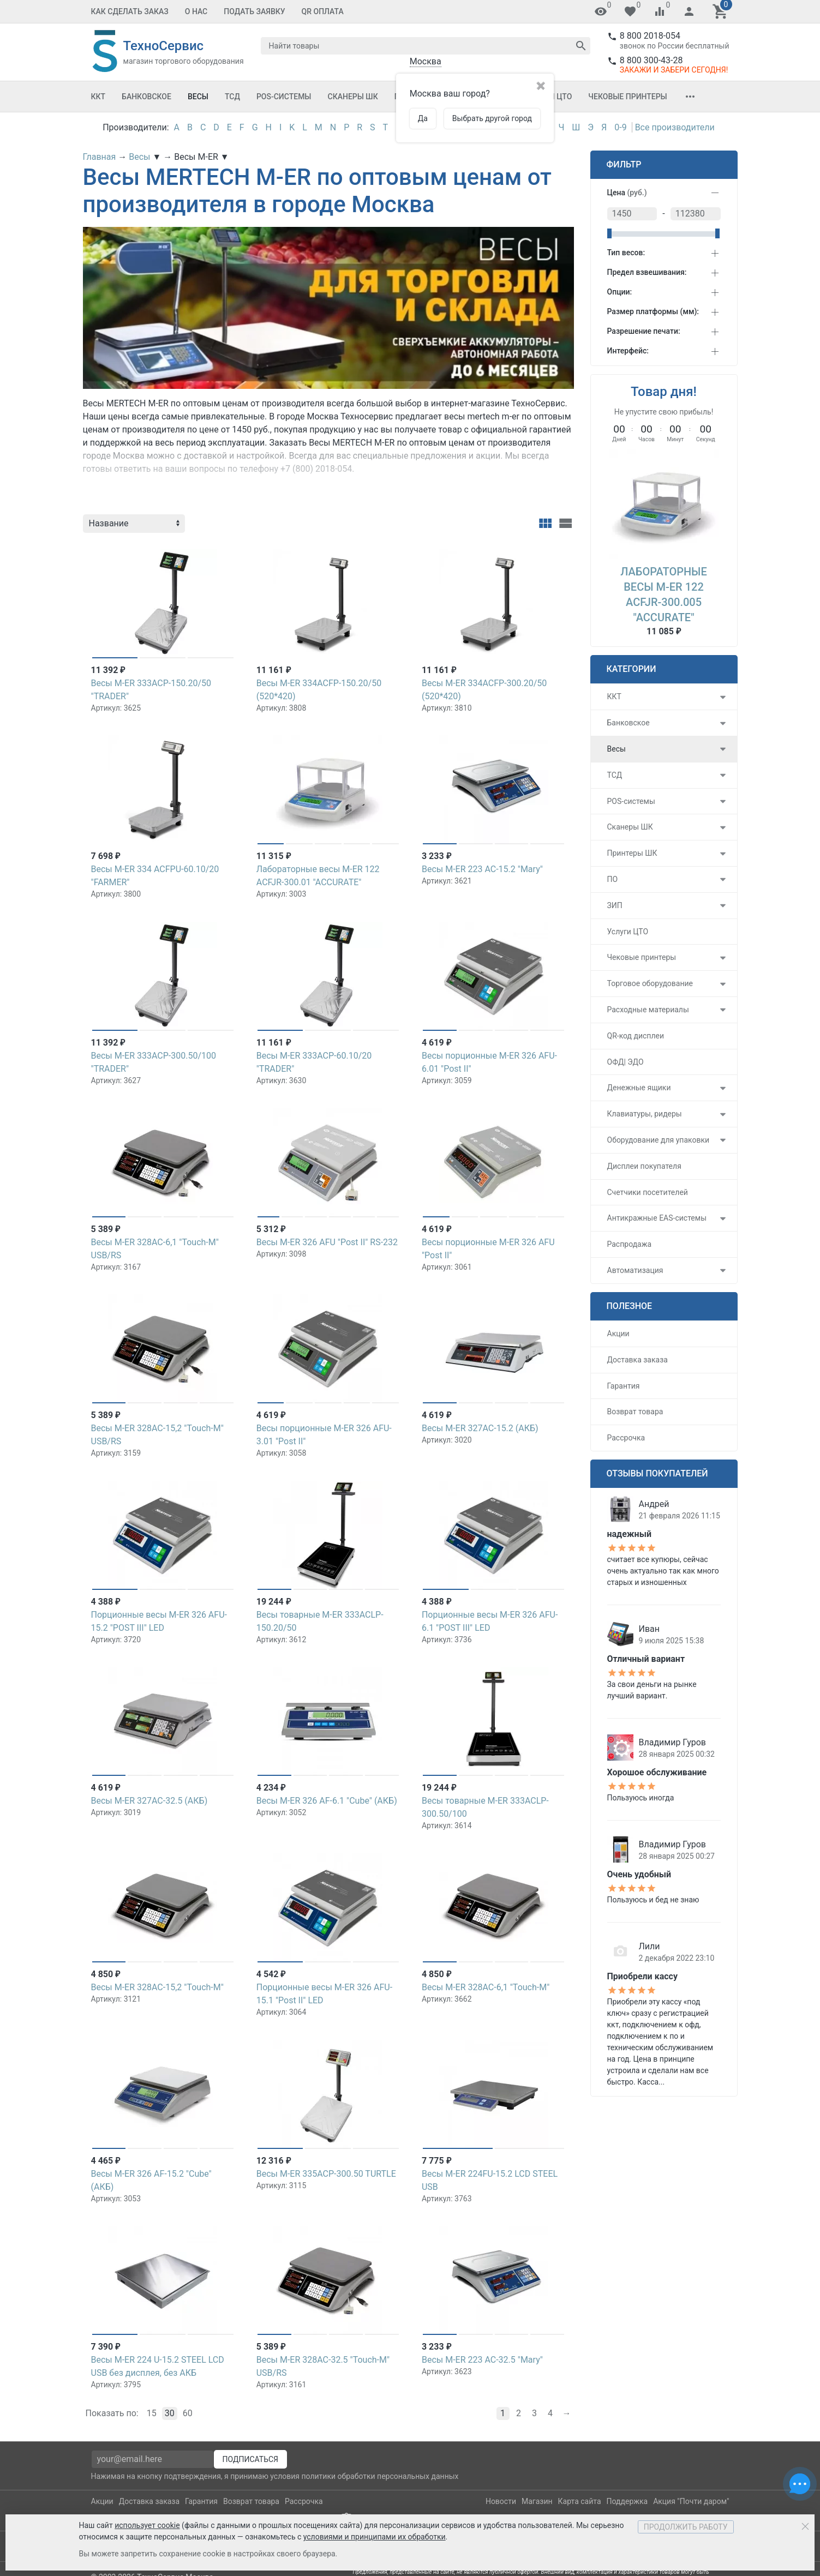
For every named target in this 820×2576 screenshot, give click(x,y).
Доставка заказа (637, 1359)
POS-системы (284, 96)
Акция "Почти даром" (691, 2501)
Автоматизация (635, 1270)
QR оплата (323, 11)
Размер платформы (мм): (653, 311)
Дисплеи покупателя (644, 1166)
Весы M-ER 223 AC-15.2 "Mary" (482, 869)
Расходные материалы (648, 1009)
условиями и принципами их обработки (374, 2536)
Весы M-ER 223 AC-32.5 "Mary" (482, 2360)
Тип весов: (626, 252)
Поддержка (627, 2501)
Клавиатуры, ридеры (644, 1113)
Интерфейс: (628, 350)
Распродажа (629, 1244)
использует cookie (147, 2525)
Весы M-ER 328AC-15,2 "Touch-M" (157, 1987)
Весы (198, 96)
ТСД (232, 96)
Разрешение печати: (643, 331)
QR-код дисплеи (636, 1035)
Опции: (619, 291)
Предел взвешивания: (647, 272)
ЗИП (615, 905)
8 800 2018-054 (650, 36)
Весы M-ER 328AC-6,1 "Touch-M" (485, 1987)
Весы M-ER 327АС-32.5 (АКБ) (149, 1801)
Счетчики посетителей (647, 1192)
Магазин (537, 2501)
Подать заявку (254, 11)
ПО (612, 879)
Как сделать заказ (130, 11)
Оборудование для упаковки (658, 1140)
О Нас (196, 11)
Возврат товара (635, 1411)
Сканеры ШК (353, 96)
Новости (501, 2501)
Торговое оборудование (650, 983)
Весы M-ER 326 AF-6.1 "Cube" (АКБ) (326, 1801)
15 (152, 2413)
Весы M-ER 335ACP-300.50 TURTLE (326, 2174)
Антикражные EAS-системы (657, 1218)
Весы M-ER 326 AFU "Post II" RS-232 (327, 1242)
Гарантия (623, 1386)
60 (188, 2413)
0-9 (620, 127)
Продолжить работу (686, 2527)
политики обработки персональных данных (379, 2476)
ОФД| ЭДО (625, 1062)
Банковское (146, 96)
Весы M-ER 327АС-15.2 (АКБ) (480, 1428)
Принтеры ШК (632, 853)
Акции (618, 1333)
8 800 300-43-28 (651, 60)
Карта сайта (579, 2501)
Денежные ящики (639, 1087)
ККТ (98, 96)
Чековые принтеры (627, 96)
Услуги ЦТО (628, 931)
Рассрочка (626, 1437)
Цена (627, 192)
